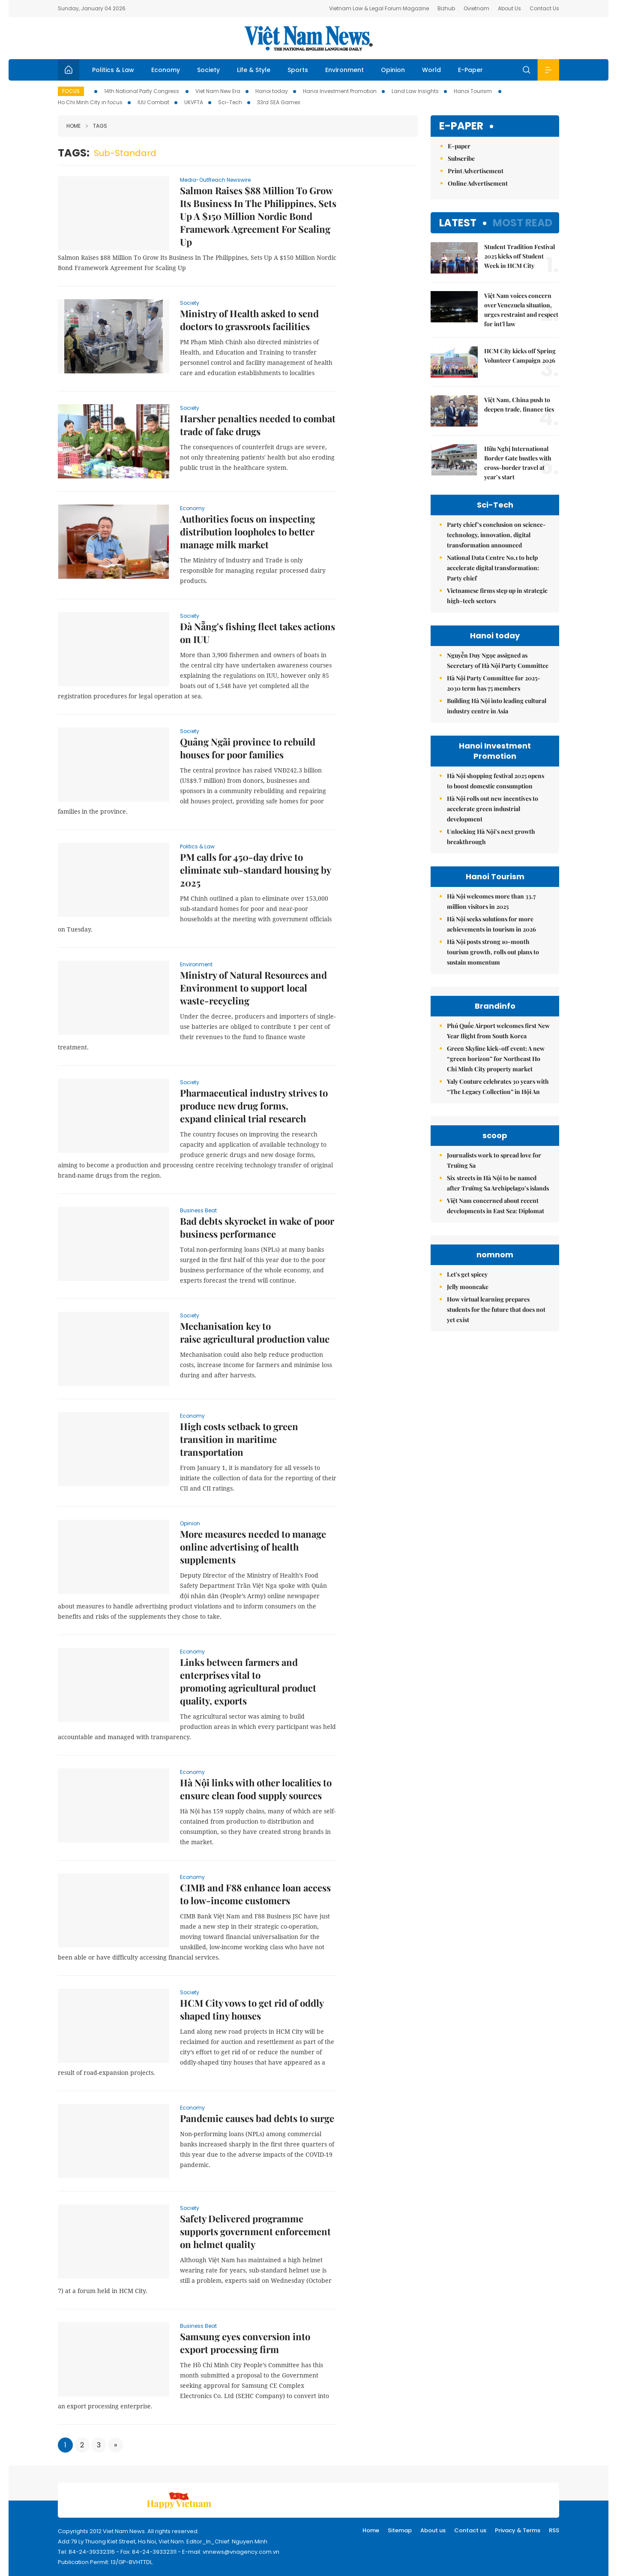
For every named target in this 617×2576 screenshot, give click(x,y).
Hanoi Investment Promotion (340, 91)
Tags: (74, 153)
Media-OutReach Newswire (215, 179)
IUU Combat (153, 102)
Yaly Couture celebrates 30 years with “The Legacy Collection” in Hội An (498, 1086)
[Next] (115, 2445)
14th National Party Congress (142, 91)
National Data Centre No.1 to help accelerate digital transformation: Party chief (493, 567)
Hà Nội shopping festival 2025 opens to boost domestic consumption (495, 781)
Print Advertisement (475, 171)
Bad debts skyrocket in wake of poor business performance (257, 1227)
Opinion (393, 70)
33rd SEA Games (278, 102)
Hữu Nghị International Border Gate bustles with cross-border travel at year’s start (517, 463)
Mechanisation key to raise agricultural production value (254, 1332)
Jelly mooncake (467, 1287)
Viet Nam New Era (217, 91)
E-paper (461, 126)
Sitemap (400, 2530)
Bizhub (446, 8)
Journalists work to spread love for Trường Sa (494, 1160)
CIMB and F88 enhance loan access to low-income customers (255, 1894)
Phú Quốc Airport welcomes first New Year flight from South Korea (498, 1031)
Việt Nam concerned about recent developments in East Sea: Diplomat (495, 1205)
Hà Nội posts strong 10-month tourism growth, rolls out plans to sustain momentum (493, 952)
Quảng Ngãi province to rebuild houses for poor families (247, 748)
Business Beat (198, 1210)
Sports (298, 70)
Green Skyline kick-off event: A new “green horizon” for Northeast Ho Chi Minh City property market (496, 1058)
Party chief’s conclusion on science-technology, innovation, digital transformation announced (496, 534)
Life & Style (253, 70)
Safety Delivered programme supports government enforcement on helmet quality (255, 2231)
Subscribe (461, 158)
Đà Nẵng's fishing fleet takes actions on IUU (257, 633)
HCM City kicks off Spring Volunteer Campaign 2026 (520, 355)
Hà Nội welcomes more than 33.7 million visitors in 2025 (491, 901)
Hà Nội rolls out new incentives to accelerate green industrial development (492, 808)
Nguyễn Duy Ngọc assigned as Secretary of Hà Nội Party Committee (497, 660)
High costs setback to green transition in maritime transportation (239, 1439)
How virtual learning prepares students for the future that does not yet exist (496, 1309)
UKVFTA (193, 102)
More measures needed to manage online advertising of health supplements (253, 1546)
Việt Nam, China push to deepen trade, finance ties (519, 404)
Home (73, 125)
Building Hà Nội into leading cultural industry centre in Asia (496, 706)
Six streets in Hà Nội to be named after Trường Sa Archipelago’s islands (498, 1183)
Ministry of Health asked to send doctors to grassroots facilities (249, 320)
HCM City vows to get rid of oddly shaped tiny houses (251, 2009)
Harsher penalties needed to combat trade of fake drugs (257, 425)
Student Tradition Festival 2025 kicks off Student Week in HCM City (519, 256)
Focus (71, 91)
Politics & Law (113, 70)
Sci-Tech (230, 102)
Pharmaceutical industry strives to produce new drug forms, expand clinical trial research (254, 1105)
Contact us (470, 2530)
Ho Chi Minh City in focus (90, 102)
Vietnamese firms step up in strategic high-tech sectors (497, 595)
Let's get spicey (467, 1274)
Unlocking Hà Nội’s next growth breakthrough (491, 836)
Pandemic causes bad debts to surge (257, 2118)
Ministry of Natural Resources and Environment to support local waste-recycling (253, 987)
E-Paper (470, 70)
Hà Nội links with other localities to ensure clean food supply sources (256, 1789)
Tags (96, 125)
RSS (554, 2530)
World (431, 70)
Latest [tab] (457, 223)
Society (208, 70)
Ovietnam (476, 8)
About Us (509, 8)
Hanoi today (271, 91)
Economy (165, 70)
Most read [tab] (522, 223)
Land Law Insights (415, 91)
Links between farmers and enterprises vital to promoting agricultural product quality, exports (248, 1681)
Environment (344, 70)
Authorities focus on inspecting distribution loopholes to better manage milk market (247, 531)
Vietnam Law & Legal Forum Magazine (379, 8)
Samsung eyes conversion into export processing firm (245, 2343)
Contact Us (544, 8)
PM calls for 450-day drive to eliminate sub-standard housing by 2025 (255, 870)
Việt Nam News (308, 38)
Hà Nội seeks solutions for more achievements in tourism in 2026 (491, 924)
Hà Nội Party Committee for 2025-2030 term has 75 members (493, 683)
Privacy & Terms (517, 2530)
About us (433, 2530)
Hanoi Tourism (473, 91)
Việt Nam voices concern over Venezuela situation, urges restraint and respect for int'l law (521, 310)
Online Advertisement (478, 183)
